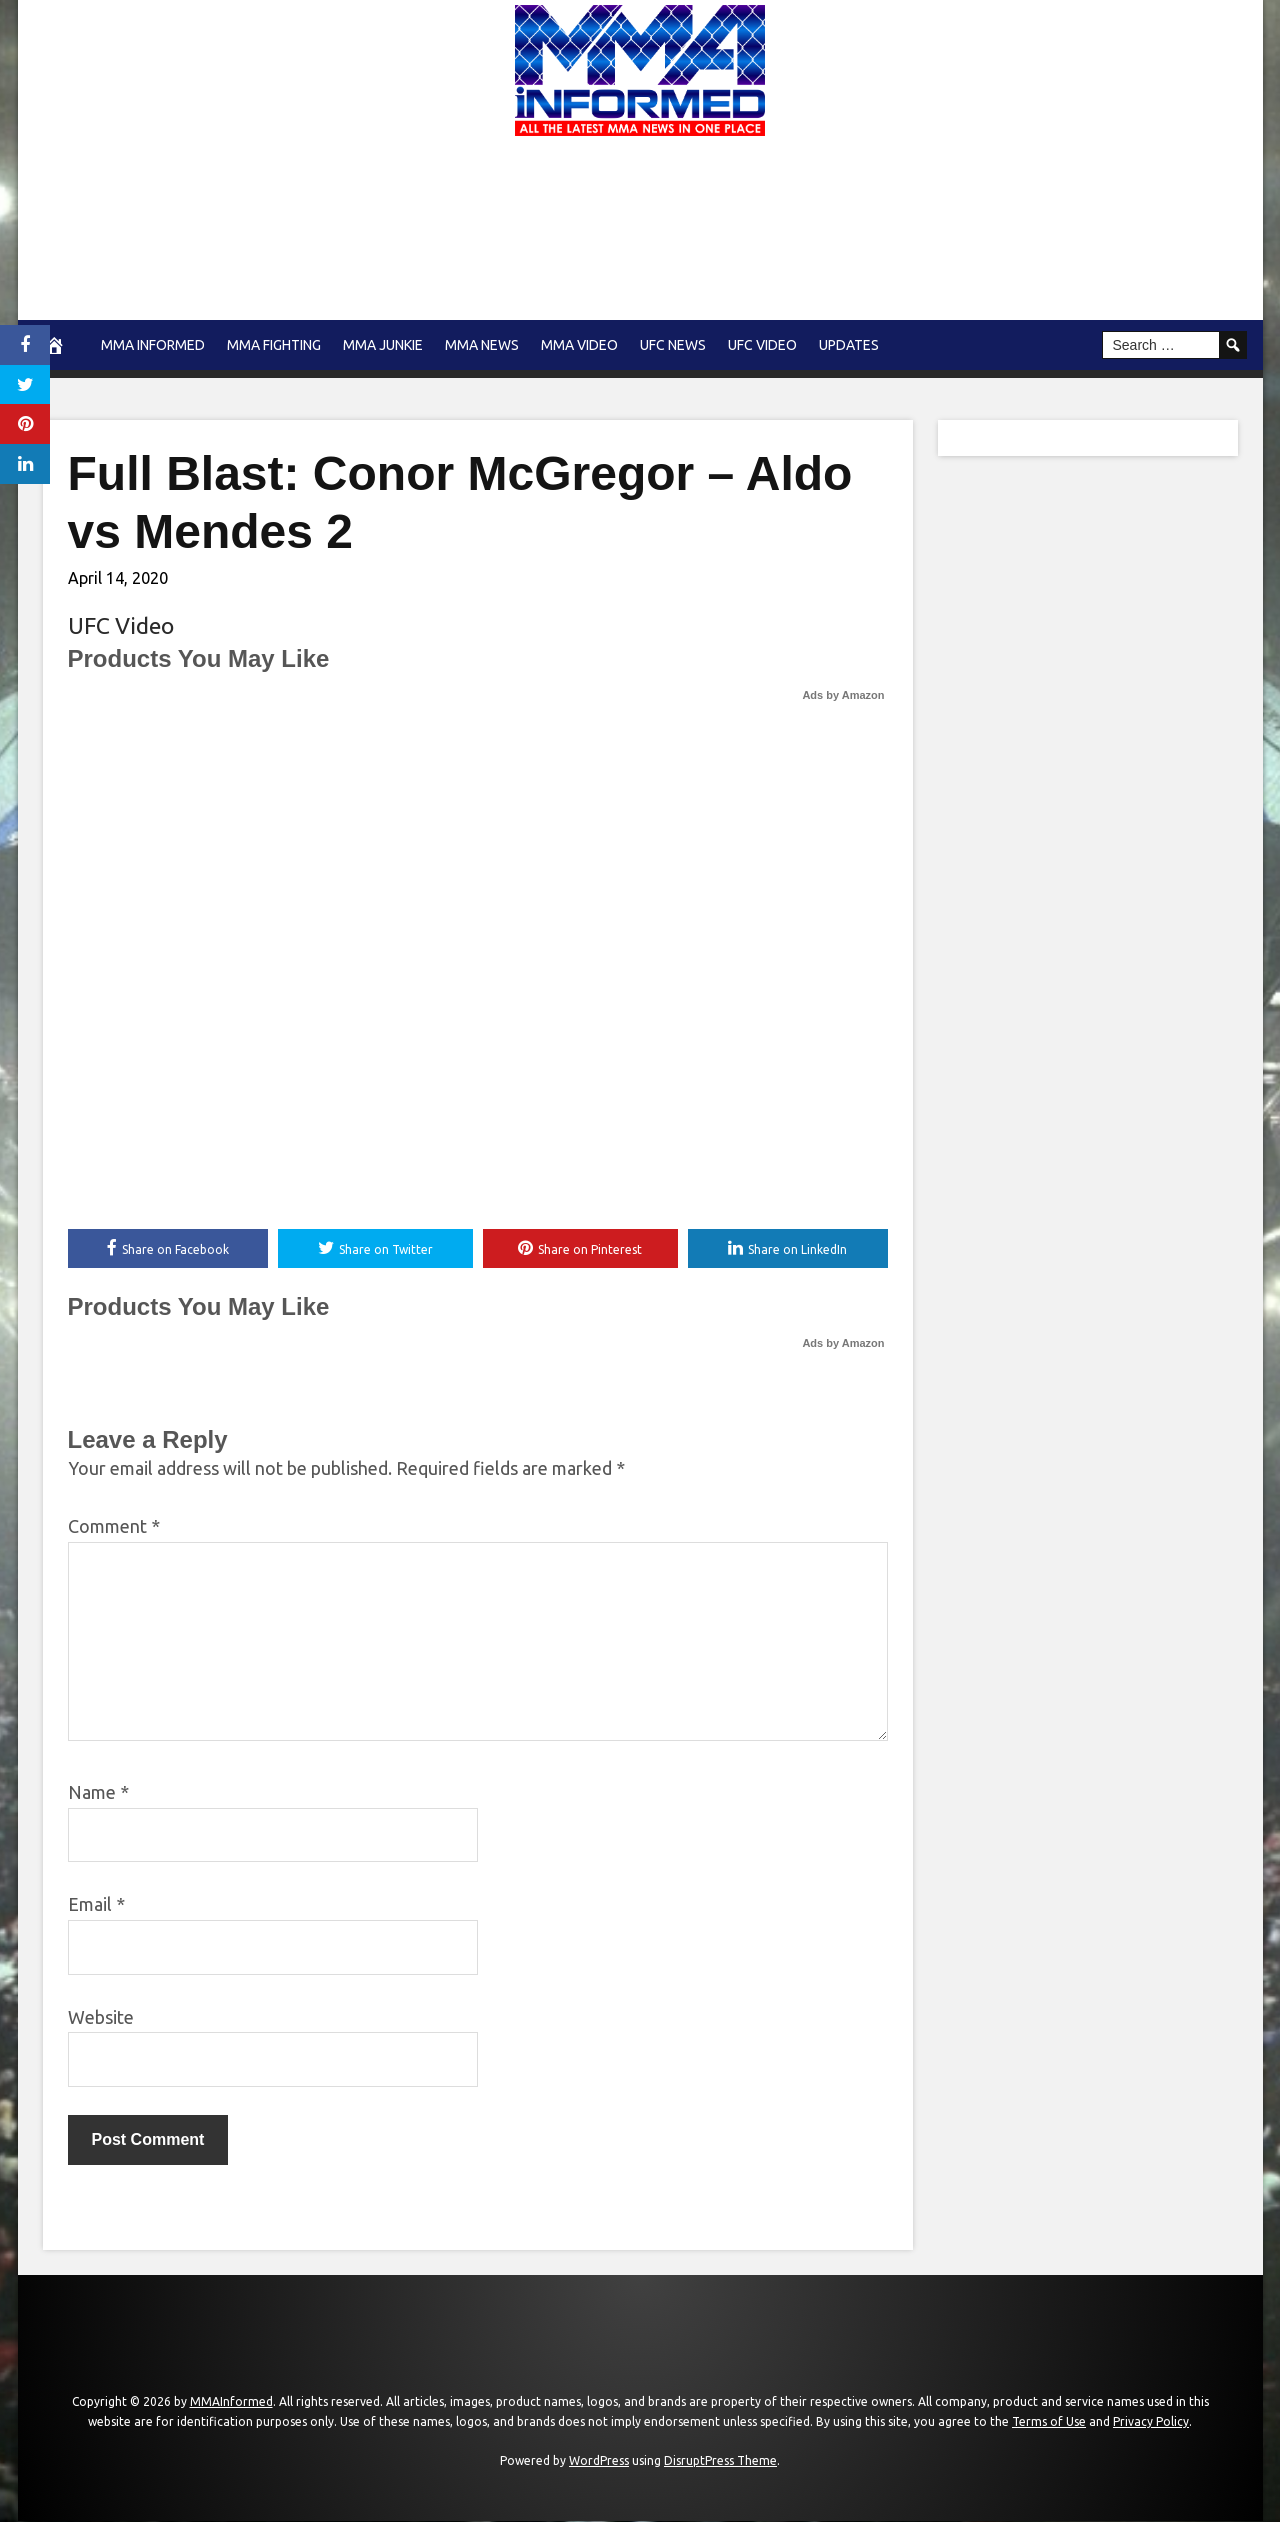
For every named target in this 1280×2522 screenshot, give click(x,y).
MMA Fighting (274, 345)
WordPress (599, 2461)
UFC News (673, 345)
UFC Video (762, 345)
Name (98, 1793)
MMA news (482, 345)
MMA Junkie (383, 345)
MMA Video (579, 345)
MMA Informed (153, 345)
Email (96, 1905)
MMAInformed (231, 2402)
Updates (849, 345)
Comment (114, 1527)
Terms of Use (1049, 2421)
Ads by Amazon (843, 695)
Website (101, 2017)
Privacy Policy (1151, 2421)
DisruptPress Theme (720, 2461)
